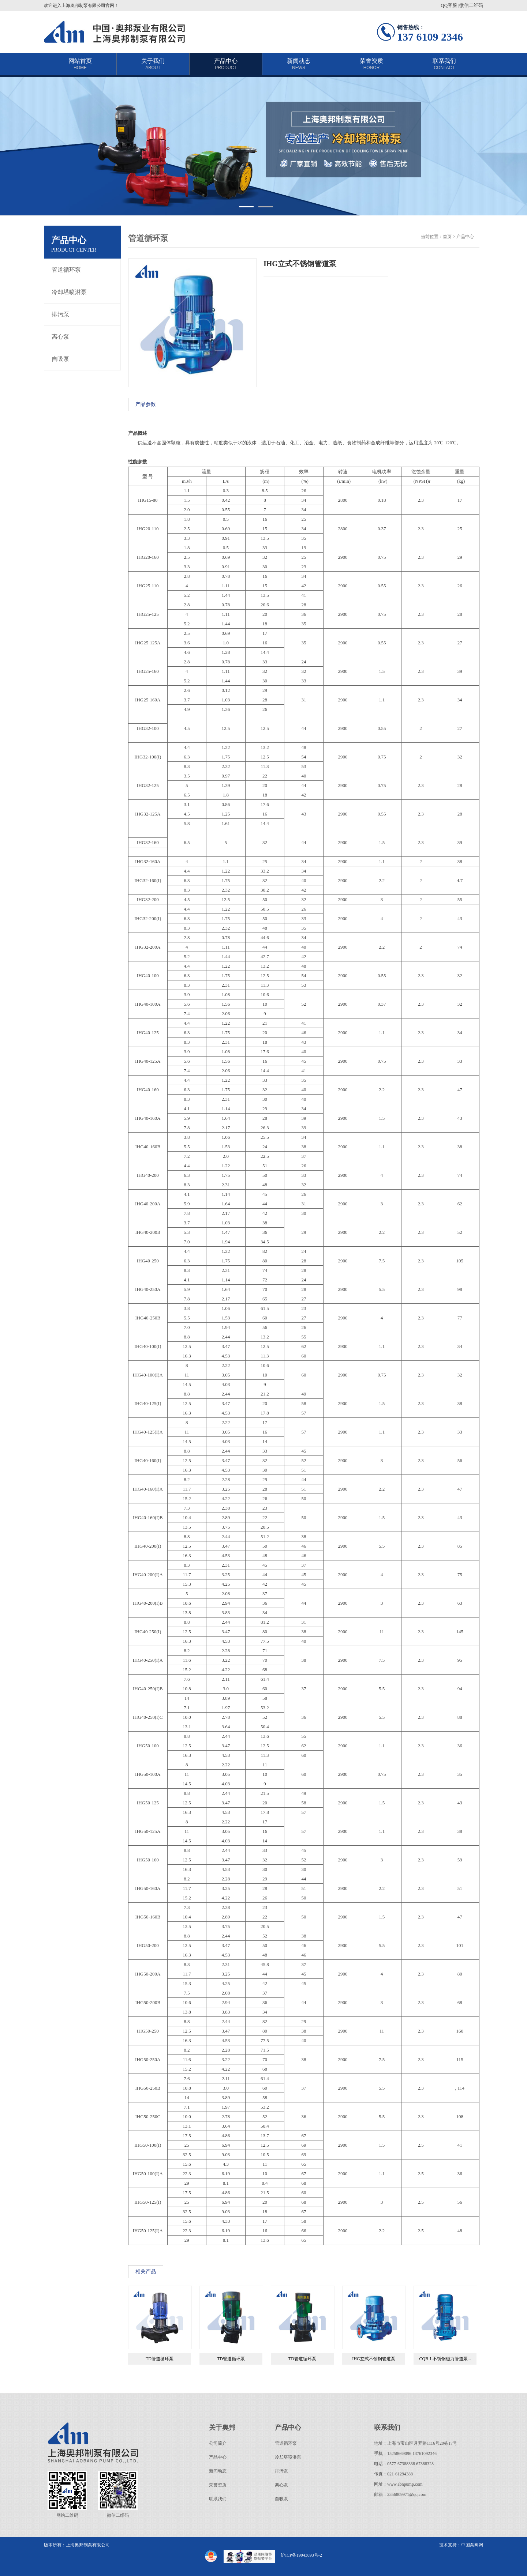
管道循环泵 (66, 270)
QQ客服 (449, 5)
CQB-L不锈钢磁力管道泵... (445, 2358)
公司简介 (218, 2443)
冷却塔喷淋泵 (69, 292)
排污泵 (60, 314)
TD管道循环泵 (159, 2358)
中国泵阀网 (472, 2544)
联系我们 (444, 64)
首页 (447, 236)
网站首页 (80, 64)
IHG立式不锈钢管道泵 (373, 2358)
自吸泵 (60, 359)
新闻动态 (298, 64)
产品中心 (226, 64)
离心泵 (60, 337)
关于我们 (153, 64)
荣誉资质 (371, 64)
